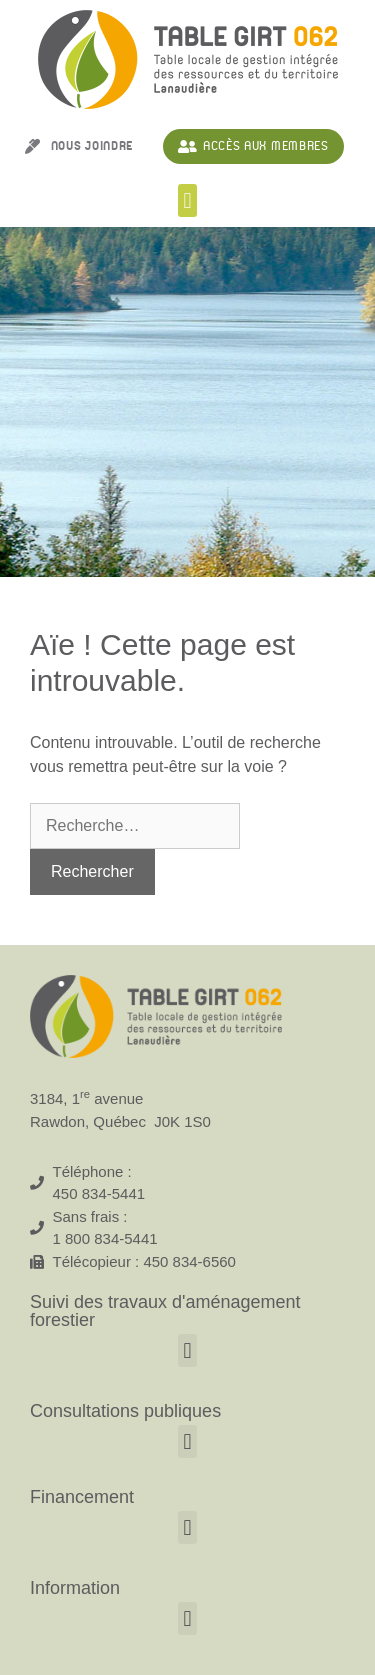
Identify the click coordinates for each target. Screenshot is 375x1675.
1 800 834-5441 (105, 1238)
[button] (187, 200)
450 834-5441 (99, 1193)
